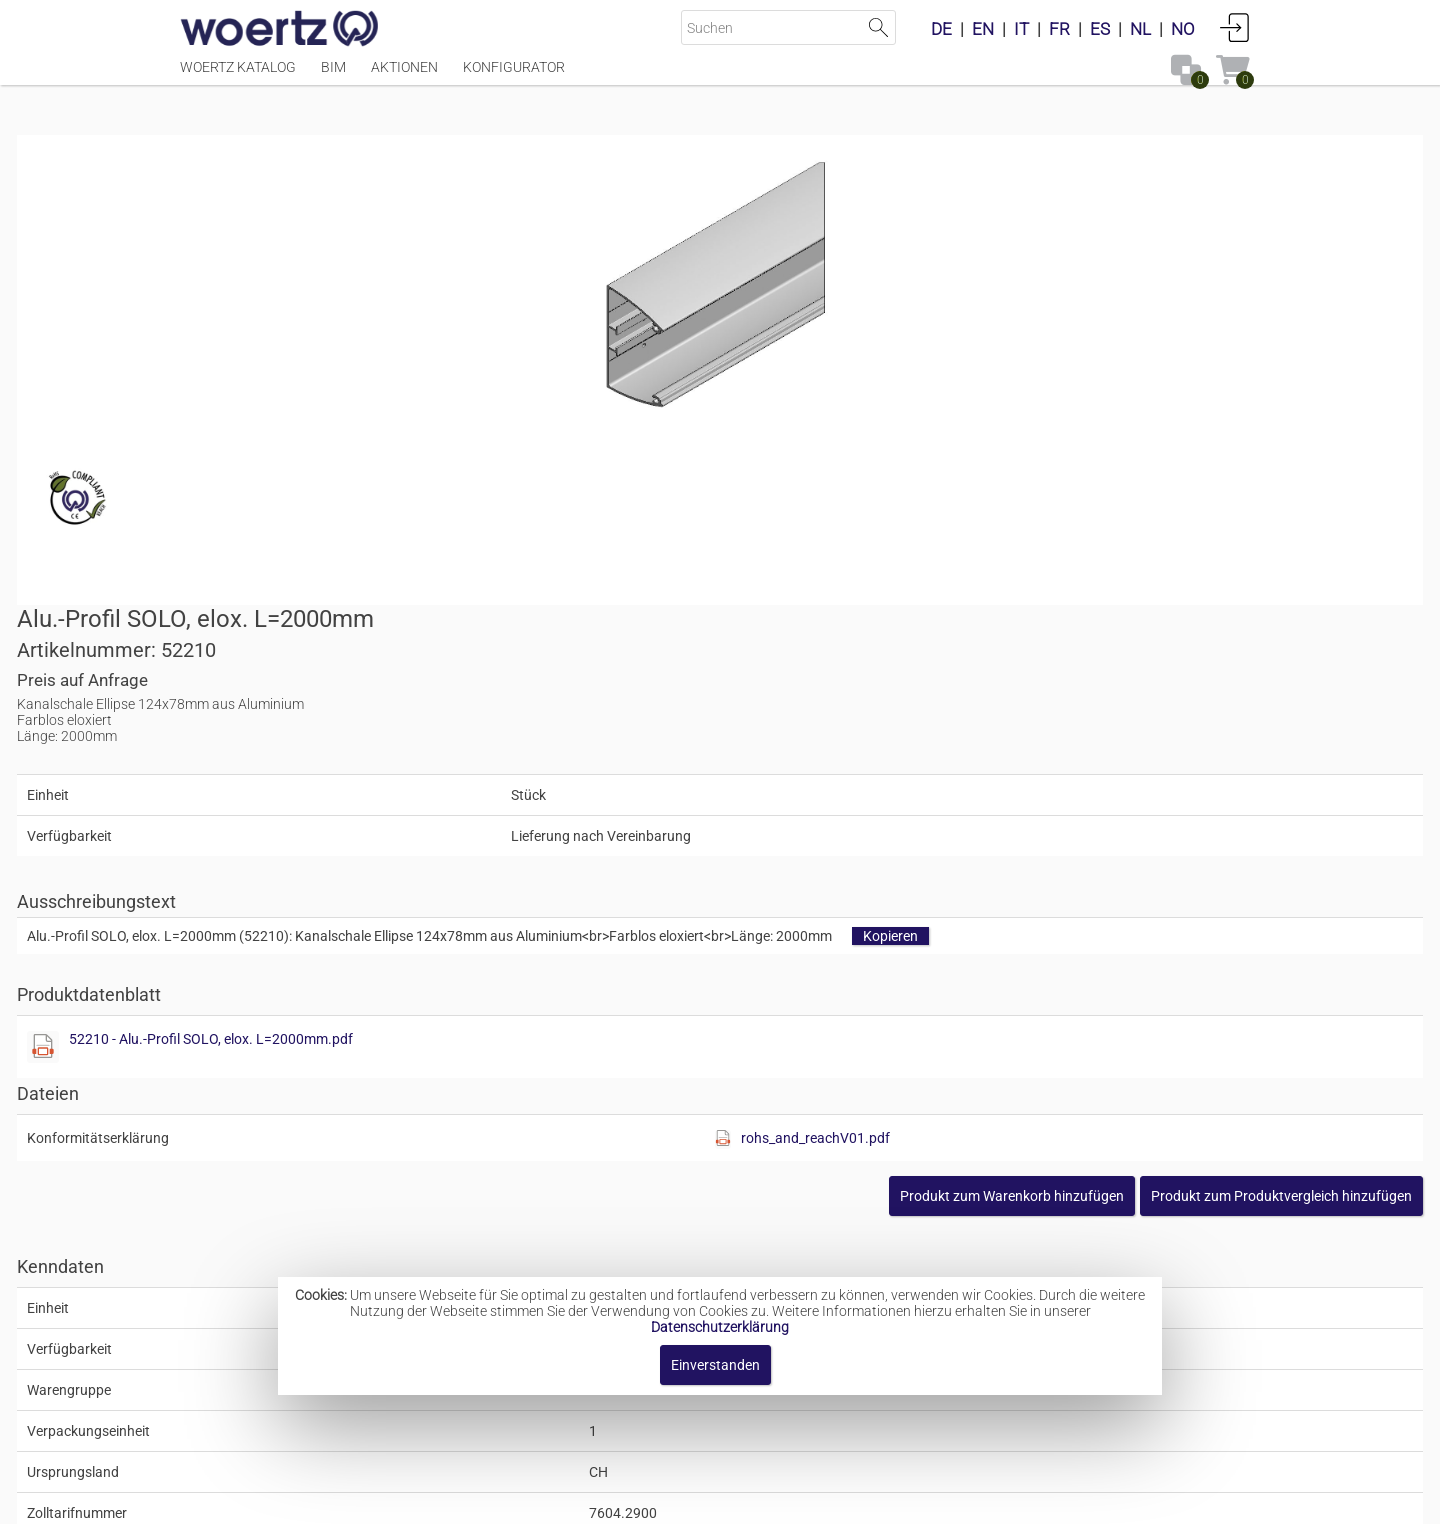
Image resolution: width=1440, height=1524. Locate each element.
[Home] (280, 30)
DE (941, 29)
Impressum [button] (550, 1498)
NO (1183, 29)
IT (1021, 29)
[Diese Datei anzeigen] (756, 619)
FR (1059, 29)
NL (1140, 29)
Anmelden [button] (1235, 27)
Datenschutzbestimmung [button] (841, 1498)
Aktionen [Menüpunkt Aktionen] (404, 77)
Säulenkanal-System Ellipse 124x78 (756, 1237)
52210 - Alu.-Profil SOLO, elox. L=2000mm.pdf (924, 611)
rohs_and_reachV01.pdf (1099, 710)
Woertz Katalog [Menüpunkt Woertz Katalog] (238, 77)
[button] (1118, 768)
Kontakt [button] (640, 1498)
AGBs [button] (710, 1498)
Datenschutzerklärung (720, 1327)
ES (1100, 29)
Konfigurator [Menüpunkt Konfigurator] (514, 77)
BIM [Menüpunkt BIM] (333, 77)
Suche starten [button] (878, 27)
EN (983, 29)
